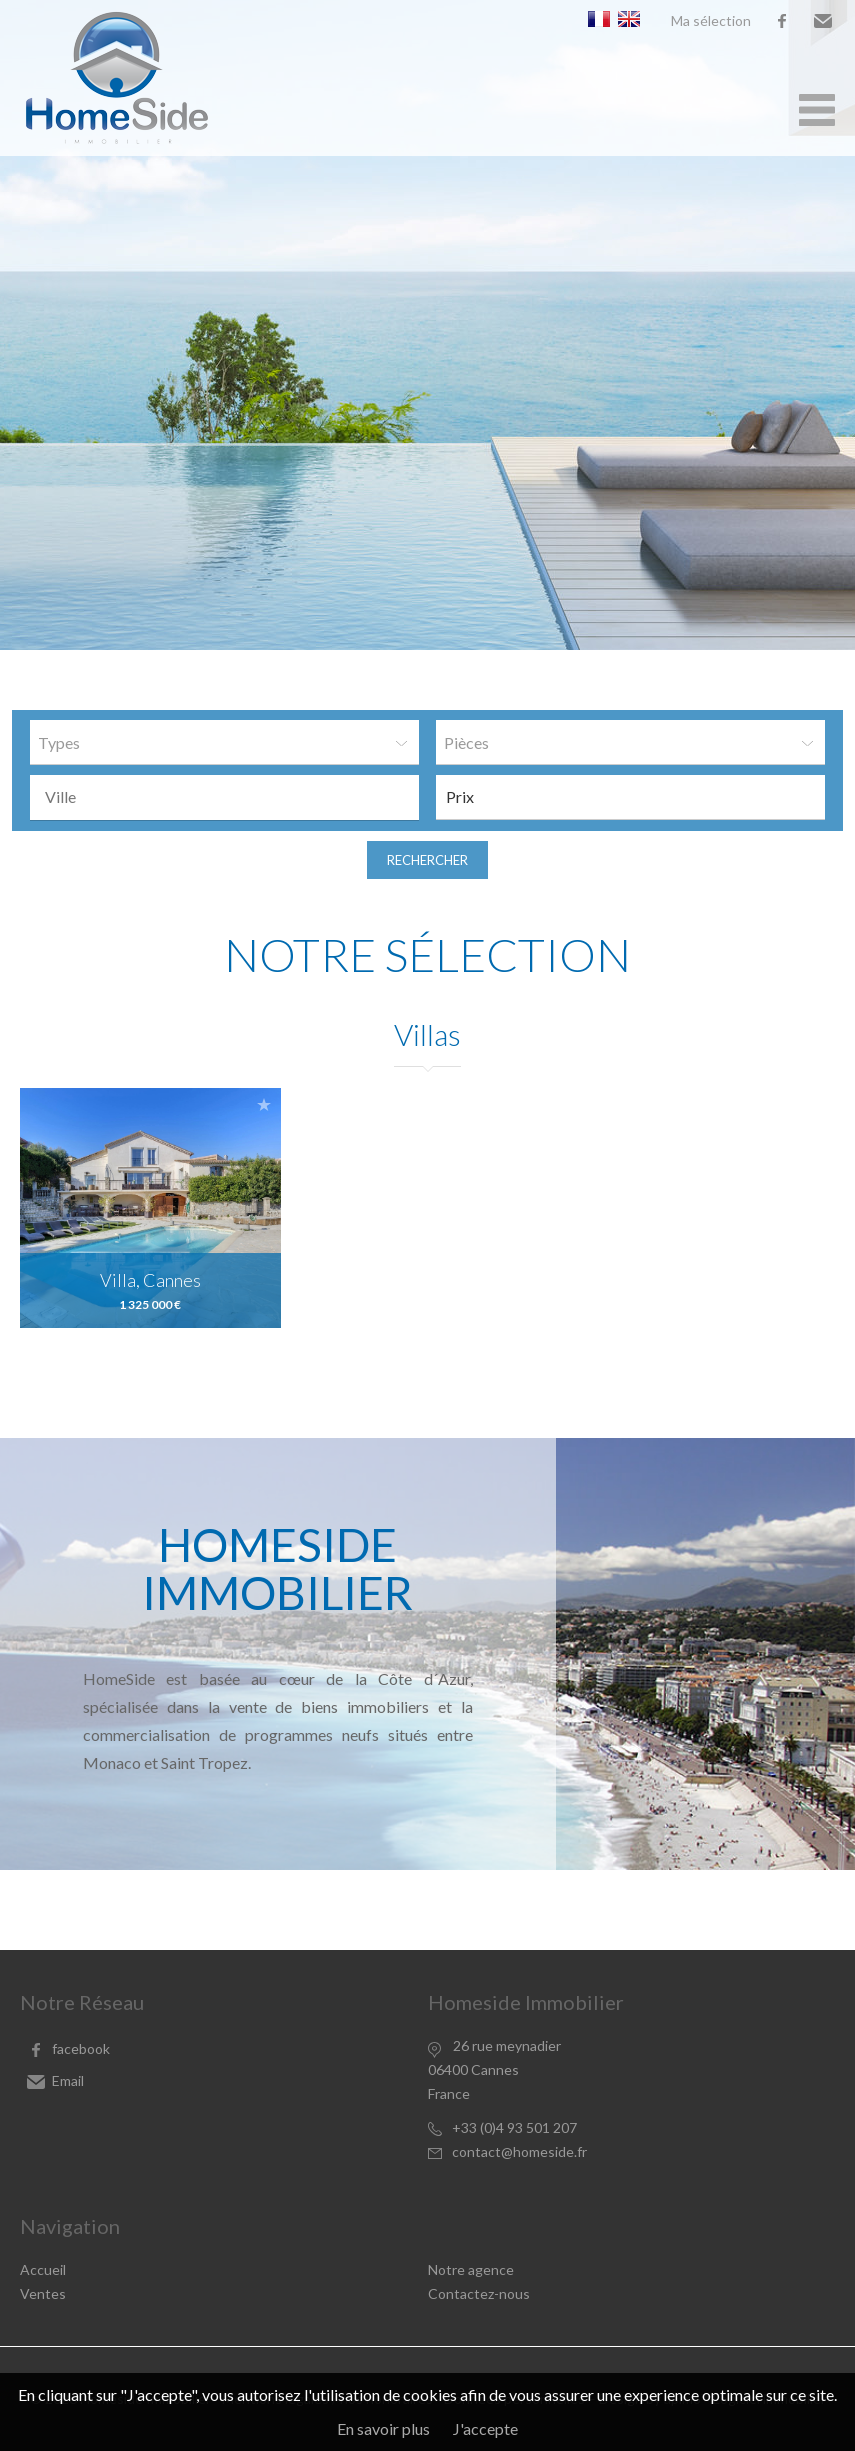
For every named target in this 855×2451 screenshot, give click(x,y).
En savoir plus (383, 2428)
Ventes (43, 2293)
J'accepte (485, 2428)
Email (823, 21)
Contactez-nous (479, 2293)
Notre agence (471, 2269)
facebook (782, 21)
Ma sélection (711, 20)
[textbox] (229, 797)
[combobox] (224, 797)
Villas (427, 1034)
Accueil (43, 2269)
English (629, 19)
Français (599, 19)
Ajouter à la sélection (264, 1104)
